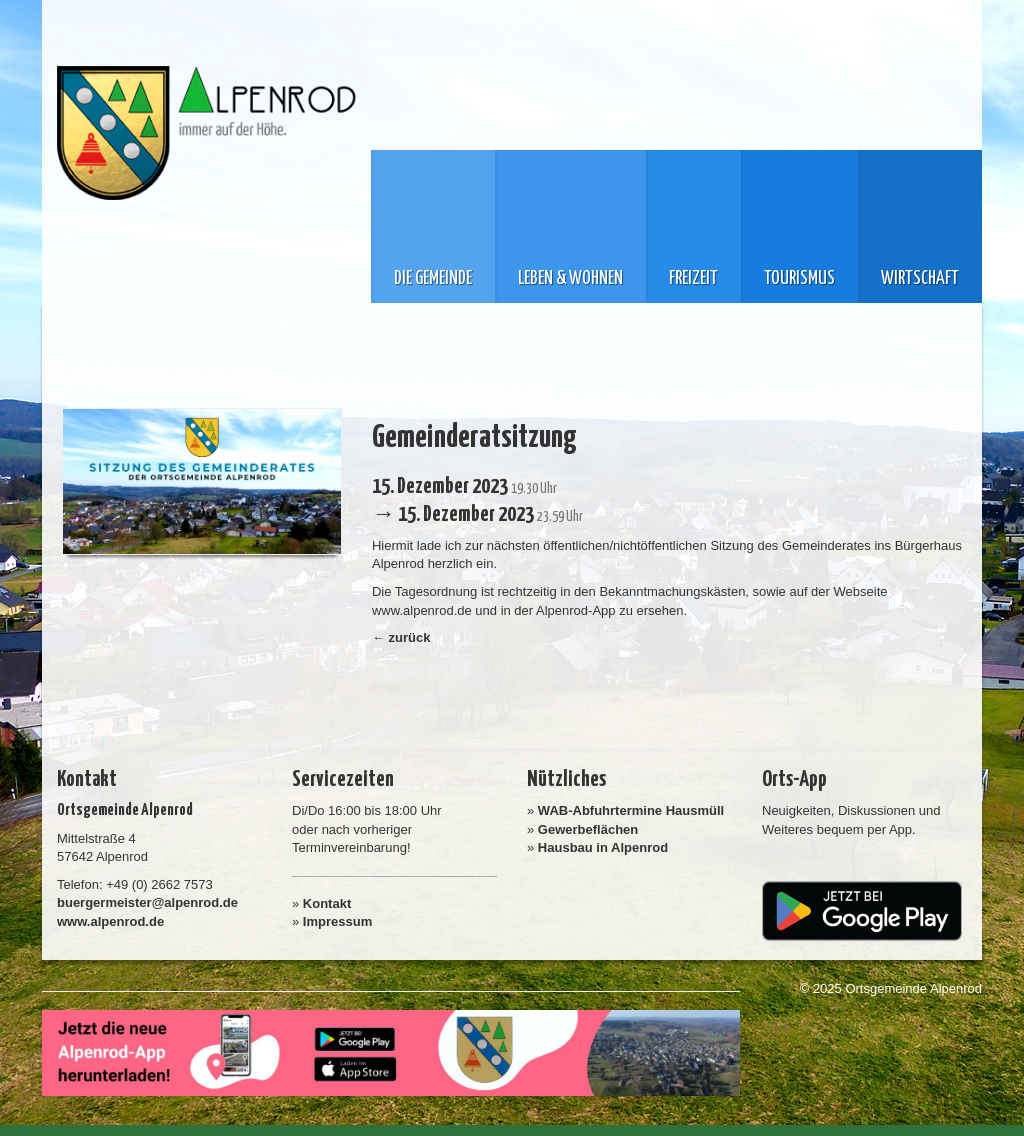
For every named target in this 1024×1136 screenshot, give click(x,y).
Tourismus (799, 279)
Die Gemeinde (433, 279)
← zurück (401, 637)
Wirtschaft (920, 279)
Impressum (337, 921)
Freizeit (693, 279)
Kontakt (327, 903)
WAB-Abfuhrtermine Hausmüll (631, 810)
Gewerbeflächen (588, 829)
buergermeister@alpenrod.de (147, 902)
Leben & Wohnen (570, 279)
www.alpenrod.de (110, 921)
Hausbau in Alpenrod (603, 847)
